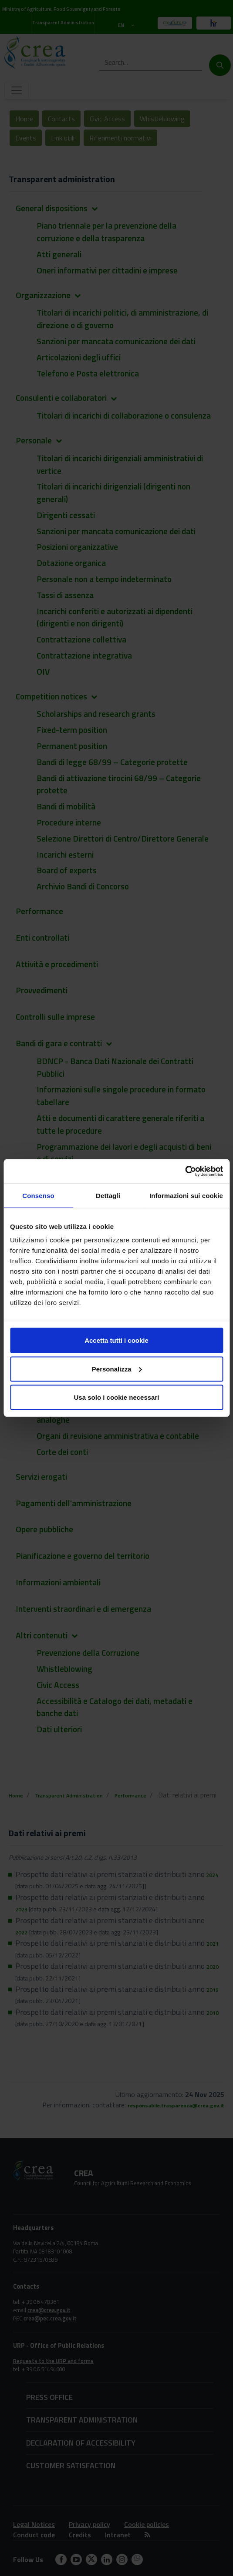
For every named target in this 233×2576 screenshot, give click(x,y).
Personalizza (117, 1368)
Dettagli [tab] (108, 1195)
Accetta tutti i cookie (116, 1340)
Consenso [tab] (38, 1195)
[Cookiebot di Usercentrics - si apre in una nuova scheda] (185, 1171)
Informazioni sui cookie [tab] (186, 1195)
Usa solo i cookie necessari (116, 1397)
